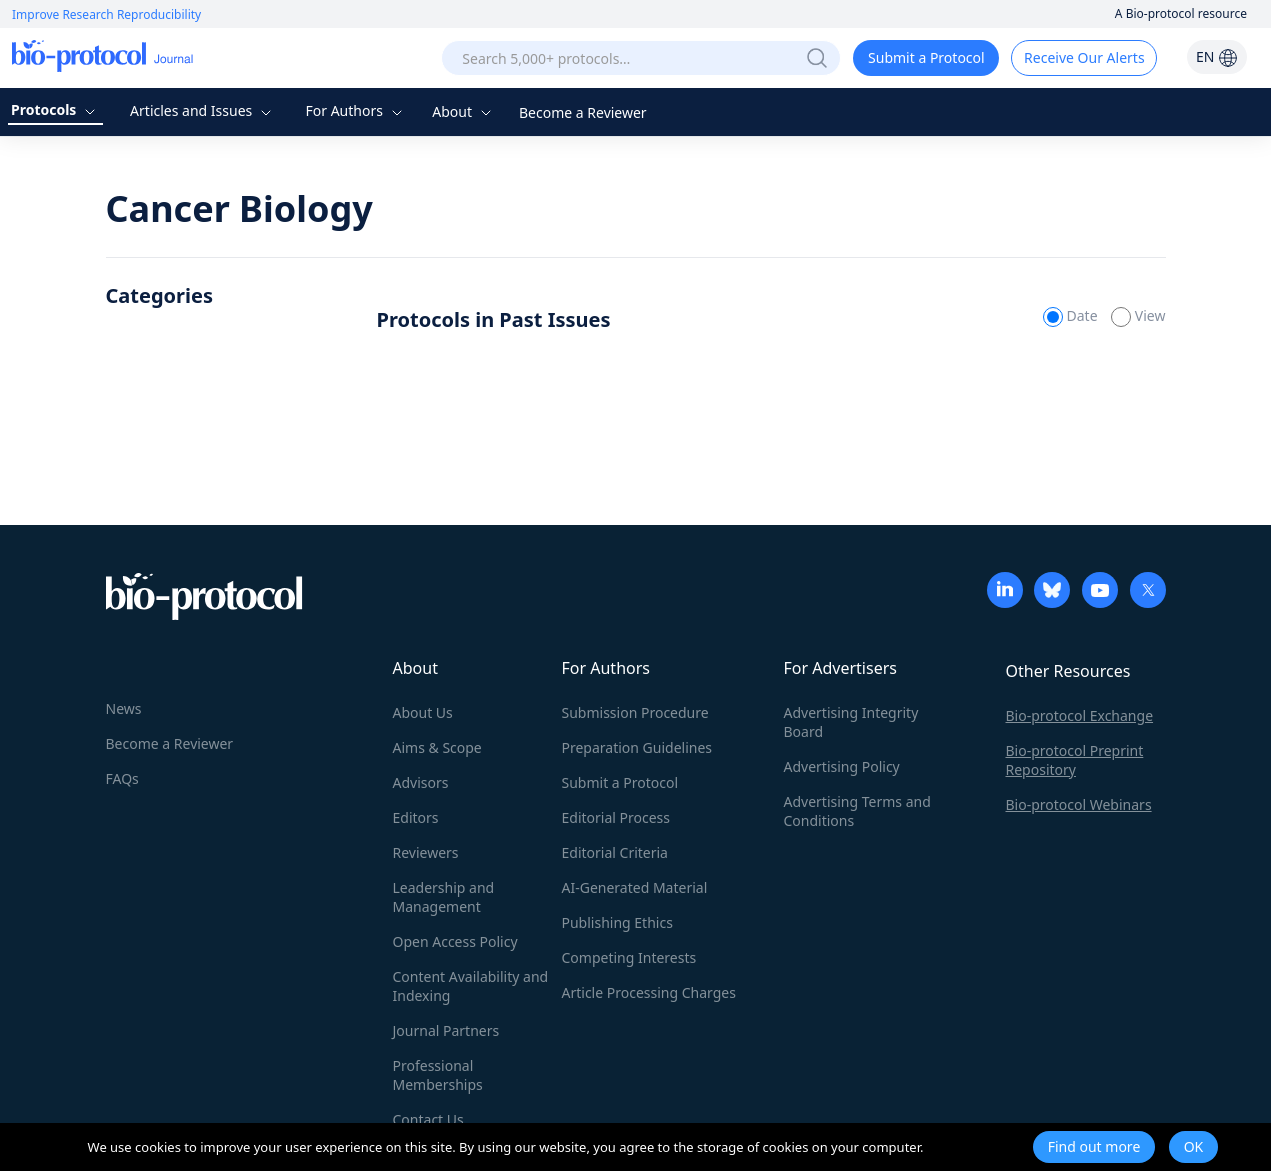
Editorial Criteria (615, 852)
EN (1217, 56)
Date (1072, 315)
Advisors (421, 782)
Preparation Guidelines (637, 747)
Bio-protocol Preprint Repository (1075, 760)
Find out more (1094, 1146)
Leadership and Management (444, 897)
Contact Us (428, 1119)
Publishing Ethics (617, 922)
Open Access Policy (455, 941)
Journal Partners (446, 1030)
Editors (416, 817)
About (463, 111)
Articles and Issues (203, 110)
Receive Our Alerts (1084, 57)
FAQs (122, 778)
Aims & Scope (437, 747)
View (1138, 315)
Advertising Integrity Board (851, 722)
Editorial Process (616, 817)
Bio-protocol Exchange (1080, 715)
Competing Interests (629, 957)
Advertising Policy (842, 766)
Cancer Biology (239, 208)
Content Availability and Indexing (471, 986)
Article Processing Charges (649, 992)
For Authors (355, 110)
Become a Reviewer (583, 112)
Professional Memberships (438, 1075)
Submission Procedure (635, 712)
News (124, 708)
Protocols (55, 109)
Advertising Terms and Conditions (857, 811)
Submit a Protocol (926, 57)
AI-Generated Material (635, 887)
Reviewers (426, 852)
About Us (423, 712)
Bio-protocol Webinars (1079, 804)
